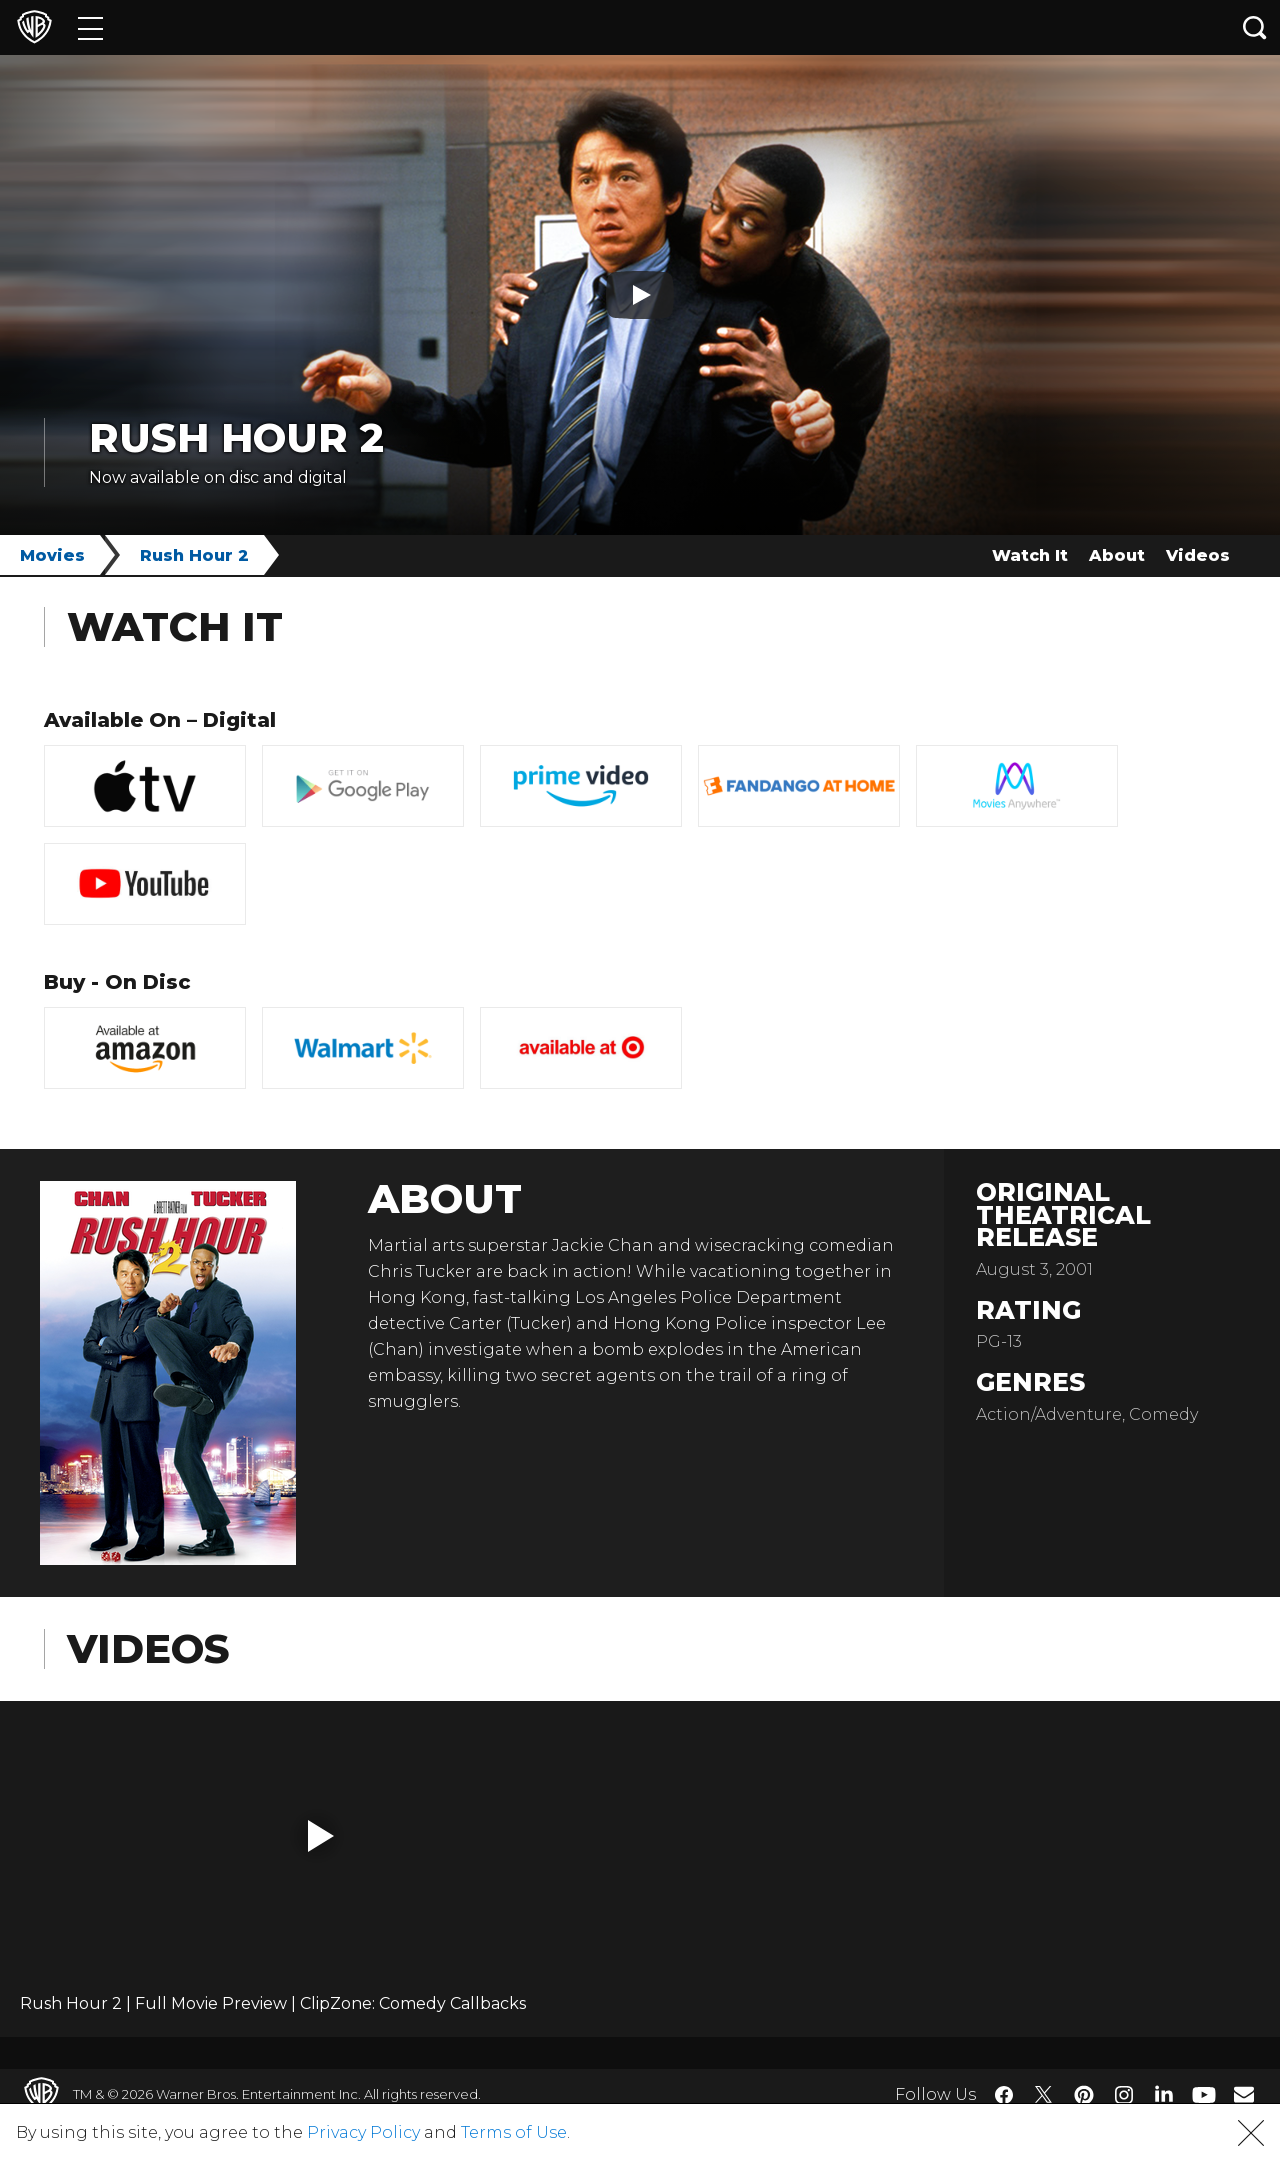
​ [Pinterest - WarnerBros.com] (1084, 2095)
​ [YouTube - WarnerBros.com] (1204, 2094)
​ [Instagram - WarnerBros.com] (1124, 2095)
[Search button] (1255, 27)
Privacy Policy (363, 2132)
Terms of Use (514, 2132)
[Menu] (90, 27)
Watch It (1030, 555)
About (1117, 555)
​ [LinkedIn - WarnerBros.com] (1164, 2093)
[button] (321, 1836)
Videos (1198, 555)
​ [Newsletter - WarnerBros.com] (1244, 2094)
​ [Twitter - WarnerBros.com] (1044, 2095)
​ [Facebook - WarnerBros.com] (1004, 2095)
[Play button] (640, 295)
